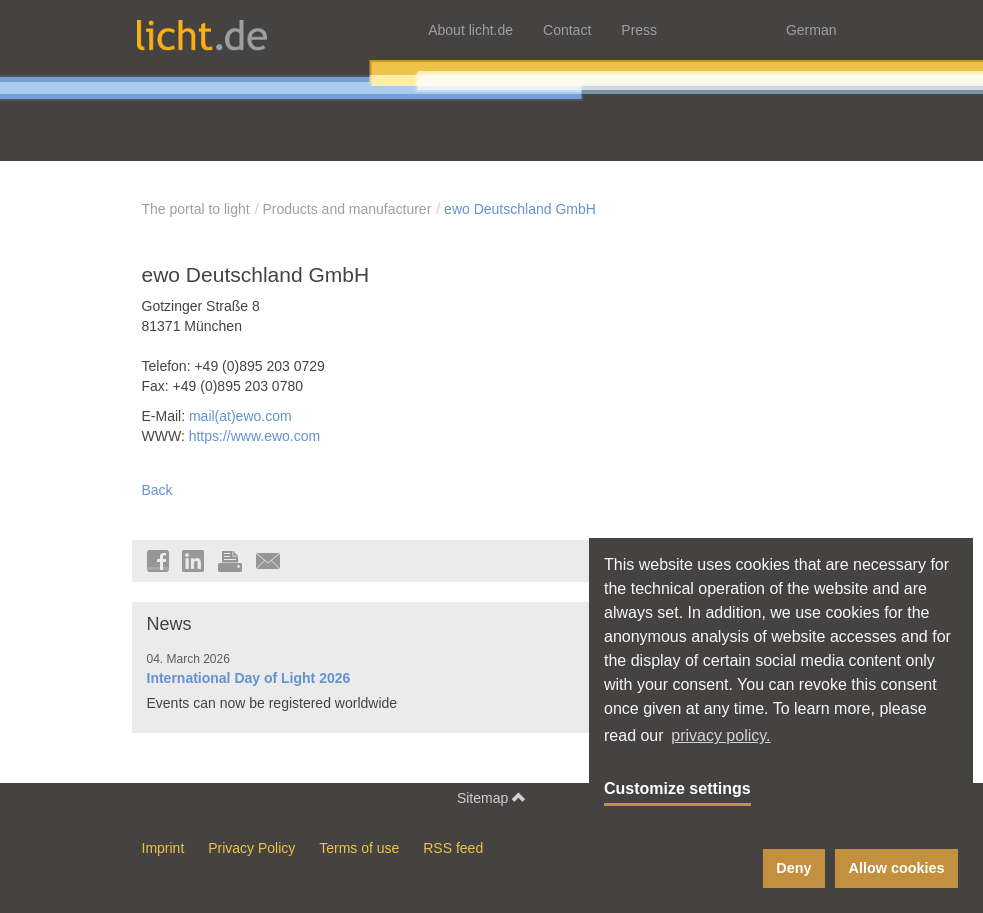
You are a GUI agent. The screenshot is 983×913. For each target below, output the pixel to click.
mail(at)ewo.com (240, 416)
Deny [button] (793, 868)
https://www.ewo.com (255, 436)
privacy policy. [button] (720, 735)
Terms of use (359, 848)
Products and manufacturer (346, 209)
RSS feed (453, 848)
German (811, 30)
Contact (567, 30)
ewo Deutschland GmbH (520, 209)
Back (157, 490)
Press (639, 30)
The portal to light (196, 209)
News (169, 624)
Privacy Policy (251, 848)
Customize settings (677, 788)
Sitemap (491, 797)
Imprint (163, 848)
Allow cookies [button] (897, 868)
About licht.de (470, 30)
